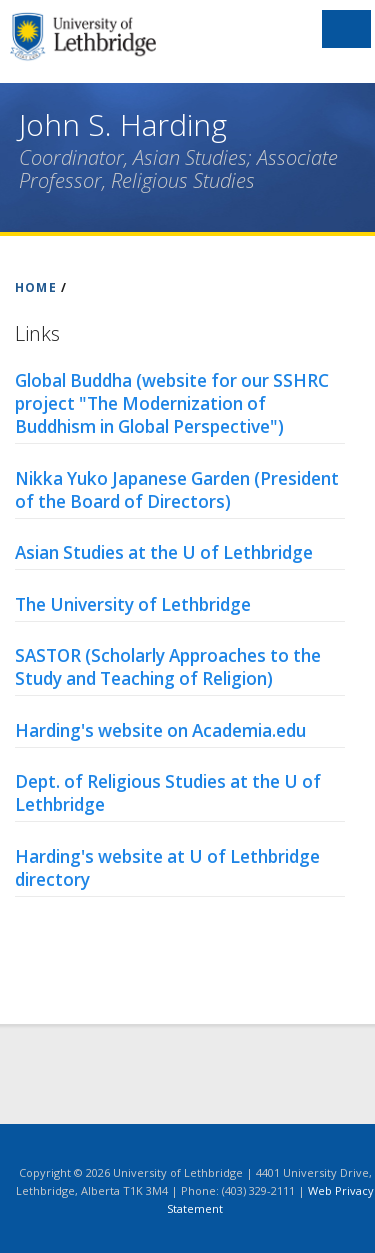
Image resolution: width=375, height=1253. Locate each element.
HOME (36, 287)
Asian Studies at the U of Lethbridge (164, 552)
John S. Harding (123, 124)
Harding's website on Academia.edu (160, 730)
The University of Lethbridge (133, 604)
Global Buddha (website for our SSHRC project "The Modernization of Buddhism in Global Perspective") (172, 403)
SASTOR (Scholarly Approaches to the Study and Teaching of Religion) (168, 667)
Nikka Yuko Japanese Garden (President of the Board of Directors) (177, 490)
